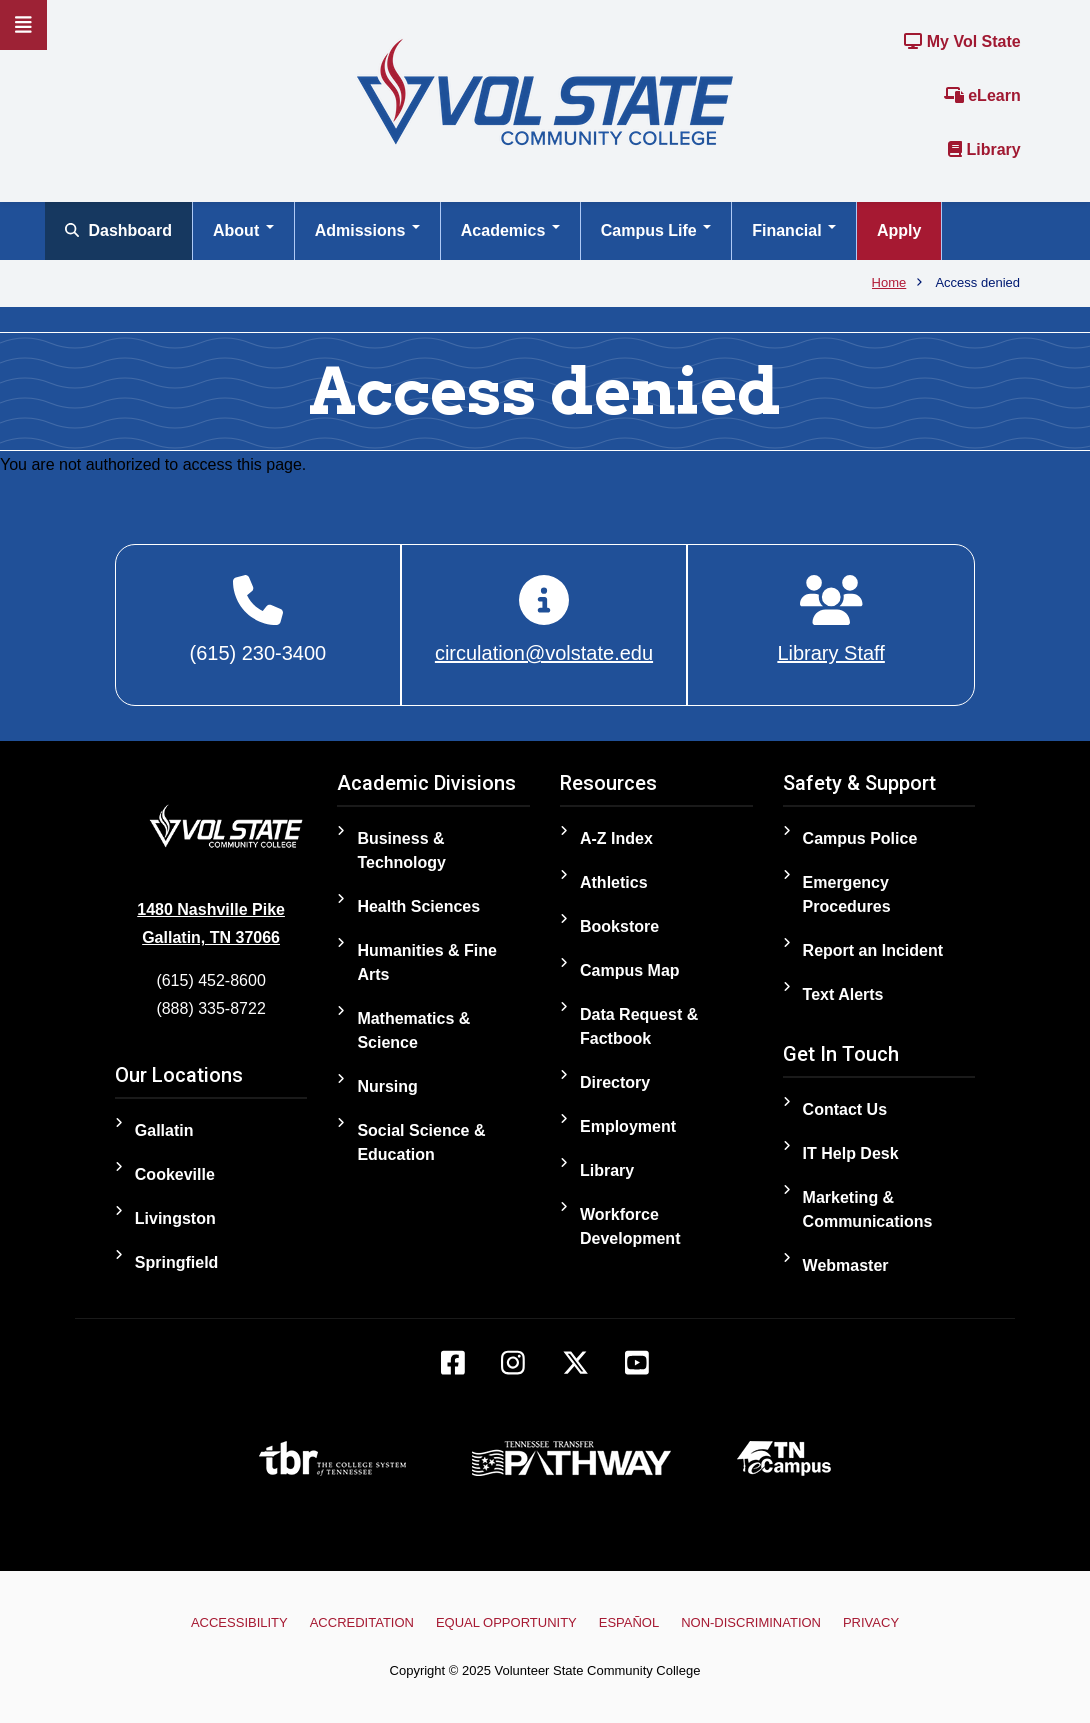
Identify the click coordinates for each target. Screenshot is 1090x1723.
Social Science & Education (421, 1142)
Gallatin (164, 1130)
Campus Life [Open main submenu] (656, 230)
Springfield (177, 1262)
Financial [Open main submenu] (794, 230)
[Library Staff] (831, 620)
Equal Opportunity (506, 1622)
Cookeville (175, 1174)
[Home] (545, 90)
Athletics (614, 882)
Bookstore (619, 926)
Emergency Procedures (847, 894)
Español (629, 1622)
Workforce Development (630, 1226)
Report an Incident (873, 950)
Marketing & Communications (868, 1209)
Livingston (175, 1218)
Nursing (387, 1086)
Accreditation (362, 1622)
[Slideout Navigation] (23, 25)
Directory (615, 1082)
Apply (899, 230)
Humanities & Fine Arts (427, 962)
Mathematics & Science (413, 1030)
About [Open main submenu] (243, 230)
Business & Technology (401, 850)
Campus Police (860, 838)
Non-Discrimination (751, 1622)
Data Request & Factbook (639, 1026)
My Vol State (962, 41)
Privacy (870, 1622)
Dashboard (118, 230)
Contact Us (845, 1109)
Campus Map (630, 970)
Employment (628, 1126)
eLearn (982, 95)
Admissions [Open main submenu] (367, 230)
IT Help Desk (851, 1153)
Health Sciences (418, 906)
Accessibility (240, 1622)
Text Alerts (843, 994)
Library (984, 149)
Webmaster (846, 1265)
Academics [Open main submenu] (510, 230)
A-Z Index (616, 838)
